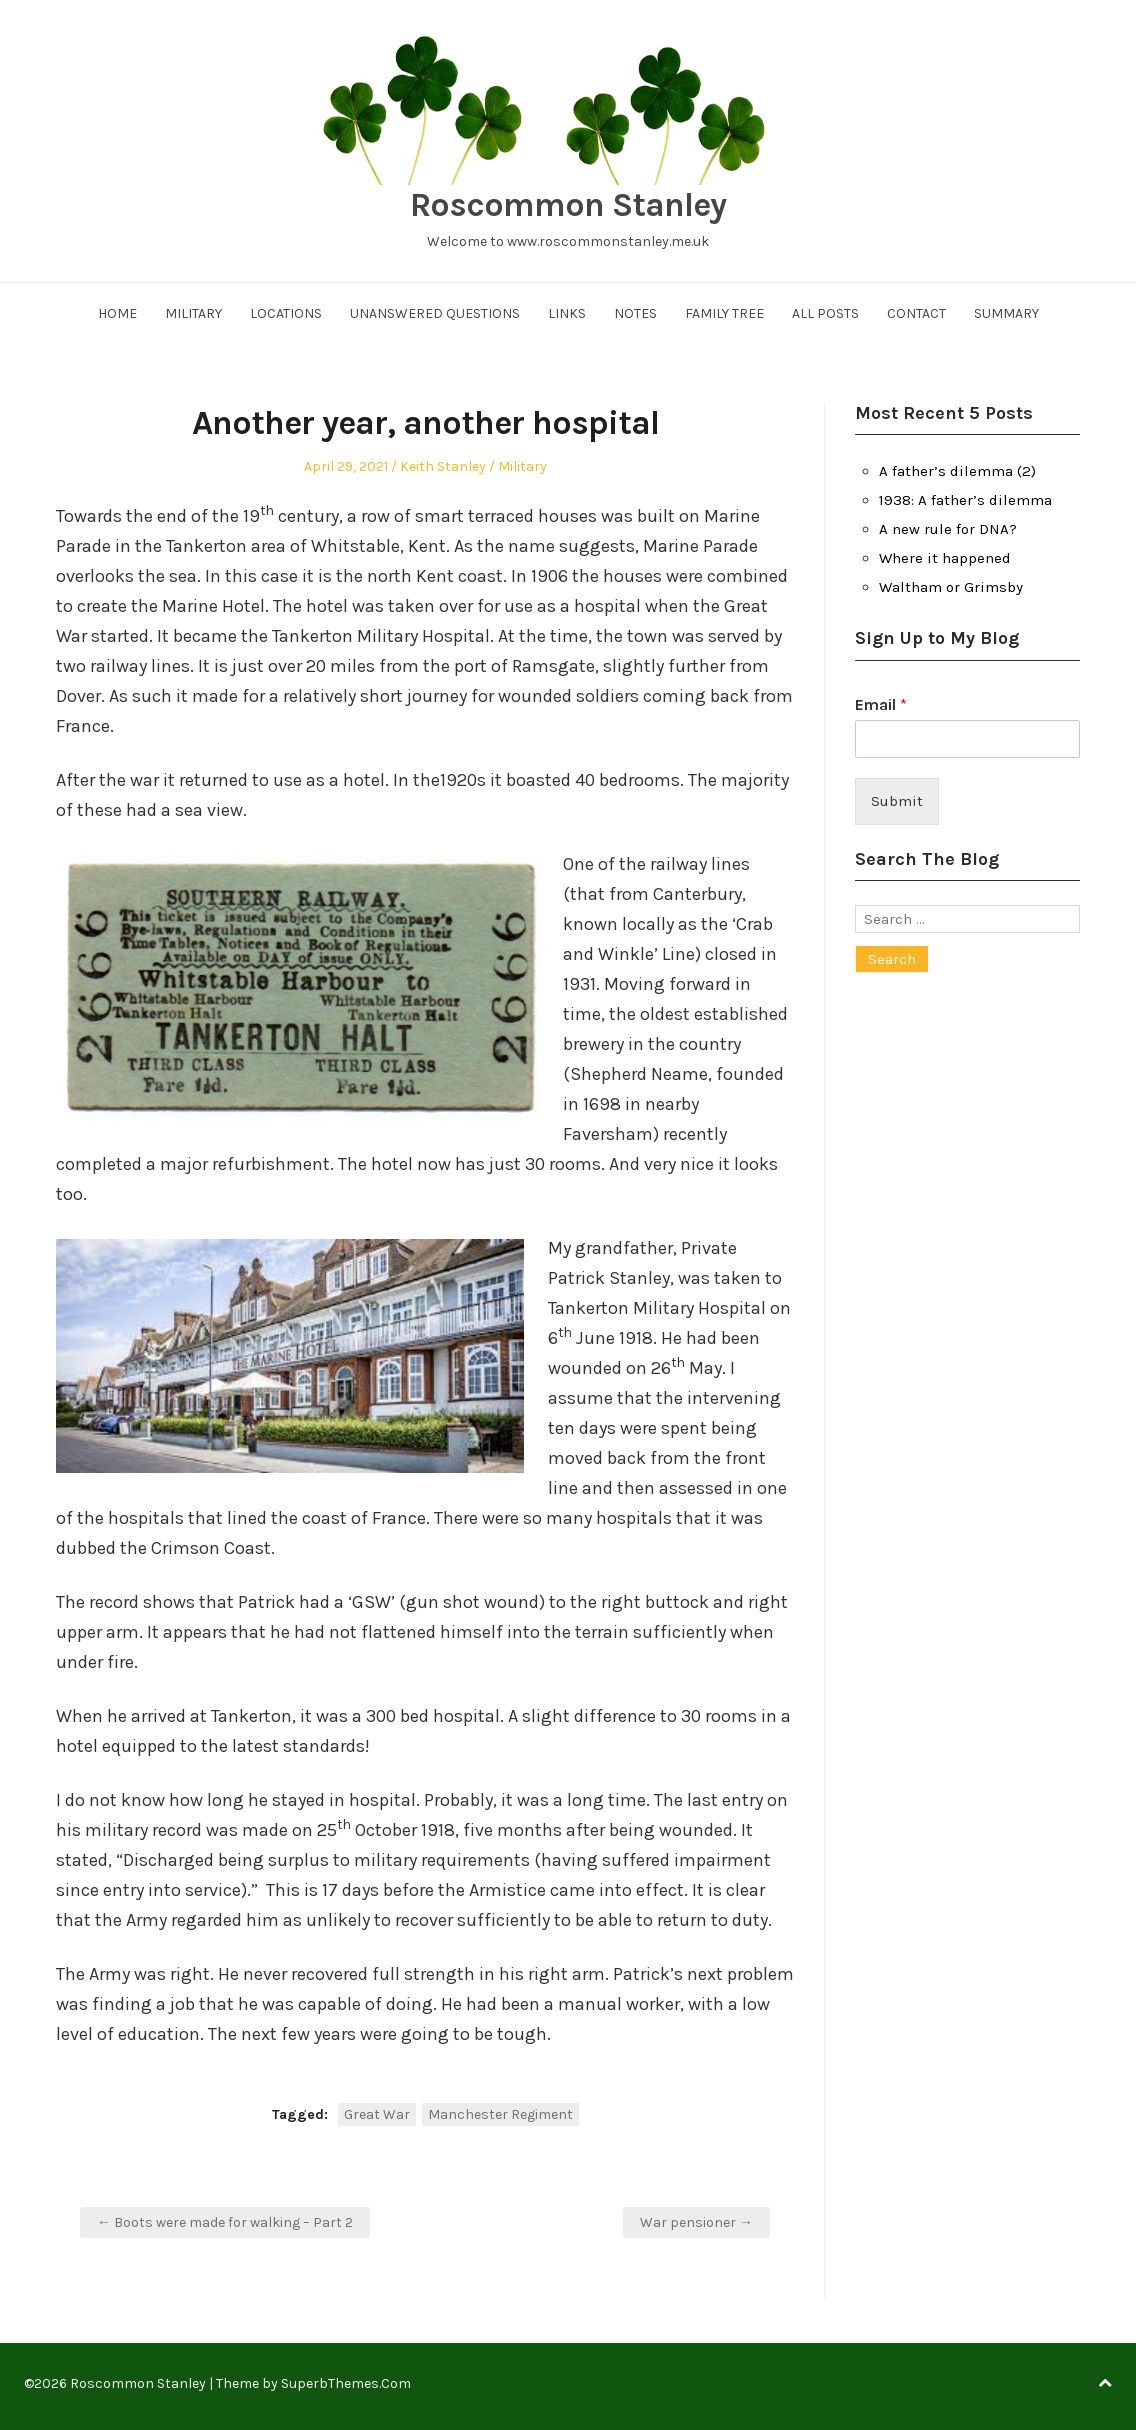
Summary (1006, 313)
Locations (286, 313)
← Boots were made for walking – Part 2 (225, 2222)
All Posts (825, 313)
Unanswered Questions (435, 313)
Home (117, 313)
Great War (377, 2114)
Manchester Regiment (500, 2114)
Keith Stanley (443, 466)
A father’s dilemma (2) (957, 471)
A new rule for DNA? (948, 529)
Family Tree (724, 313)
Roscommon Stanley (568, 205)
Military (193, 313)
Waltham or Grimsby (951, 587)
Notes (635, 313)
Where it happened (945, 558)
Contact (916, 313)
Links (567, 313)
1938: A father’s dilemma (965, 500)
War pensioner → (696, 2222)
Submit (897, 801)
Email (881, 704)
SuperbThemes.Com (346, 2383)
